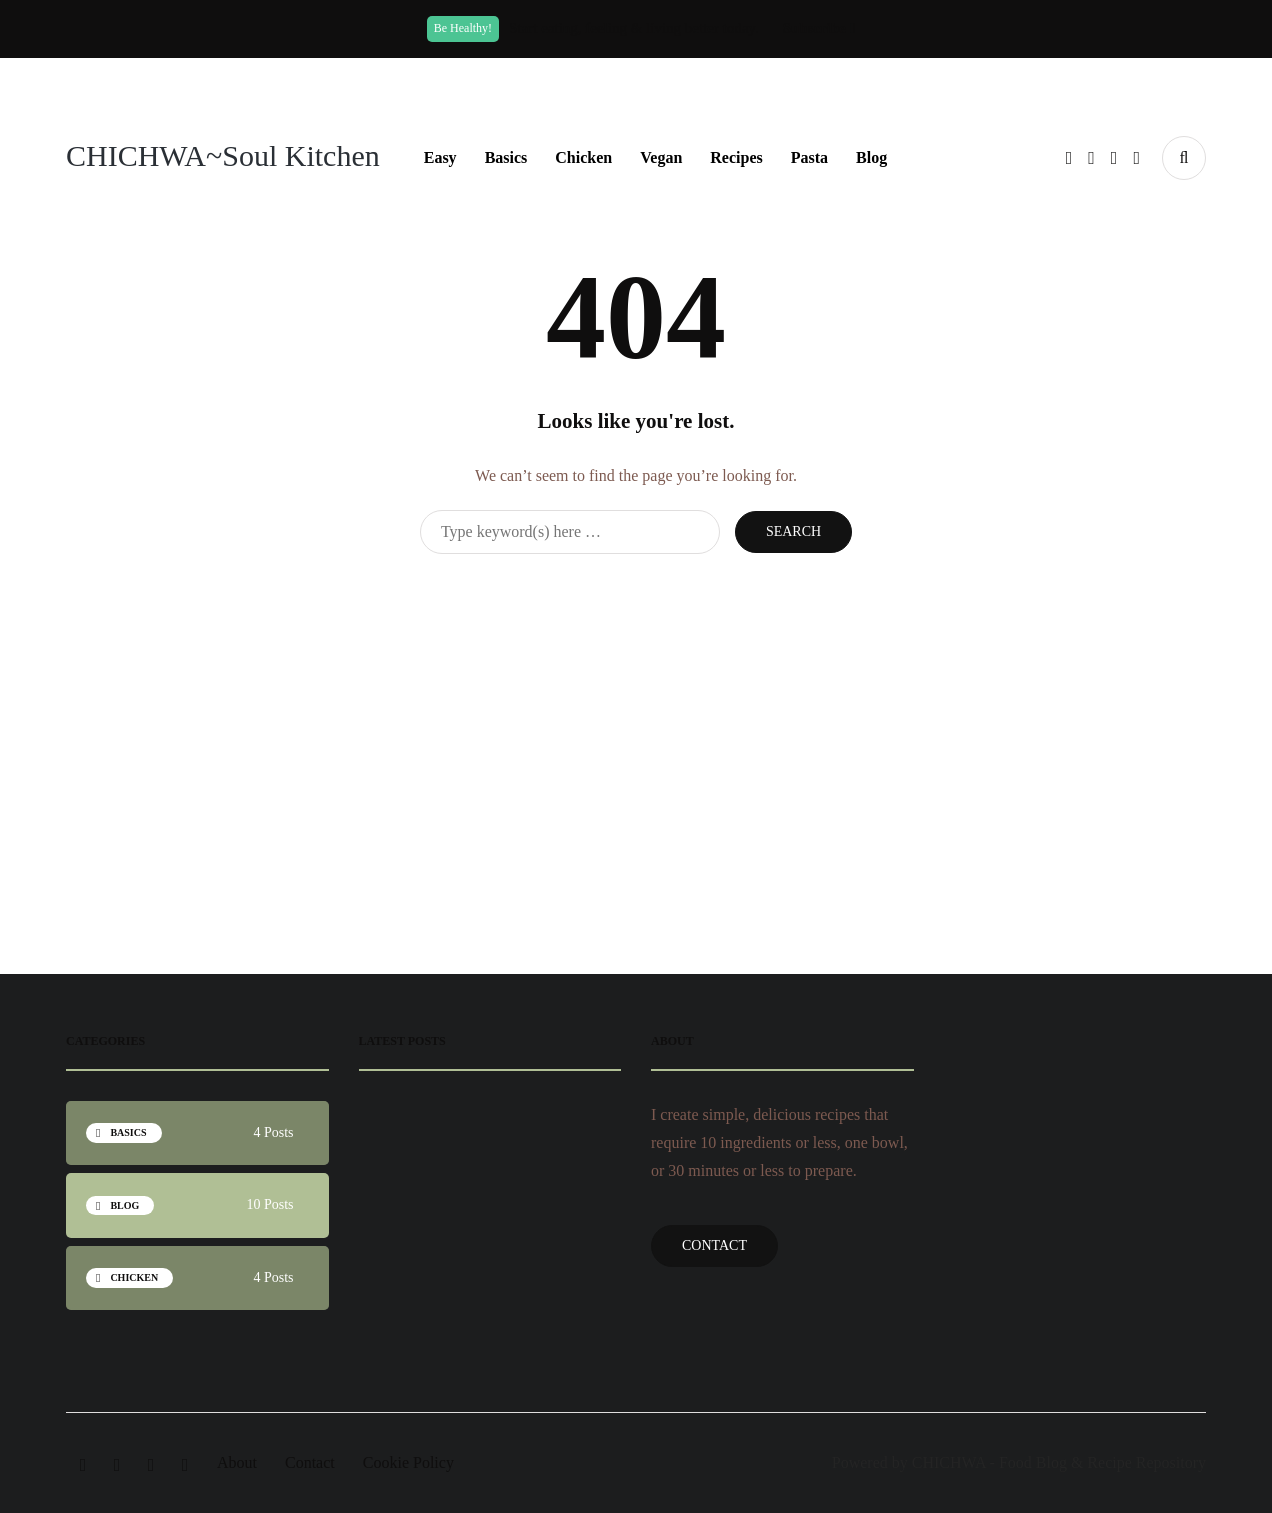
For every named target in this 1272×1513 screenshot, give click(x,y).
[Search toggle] (1184, 158)
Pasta (809, 157)
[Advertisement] (636, 714)
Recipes (736, 157)
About (237, 1462)
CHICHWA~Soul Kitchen (223, 155)
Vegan (661, 157)
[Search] (570, 532)
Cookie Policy (408, 1462)
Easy (440, 157)
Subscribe (819, 28)
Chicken (583, 157)
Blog (871, 157)
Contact (714, 1245)
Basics (506, 157)
